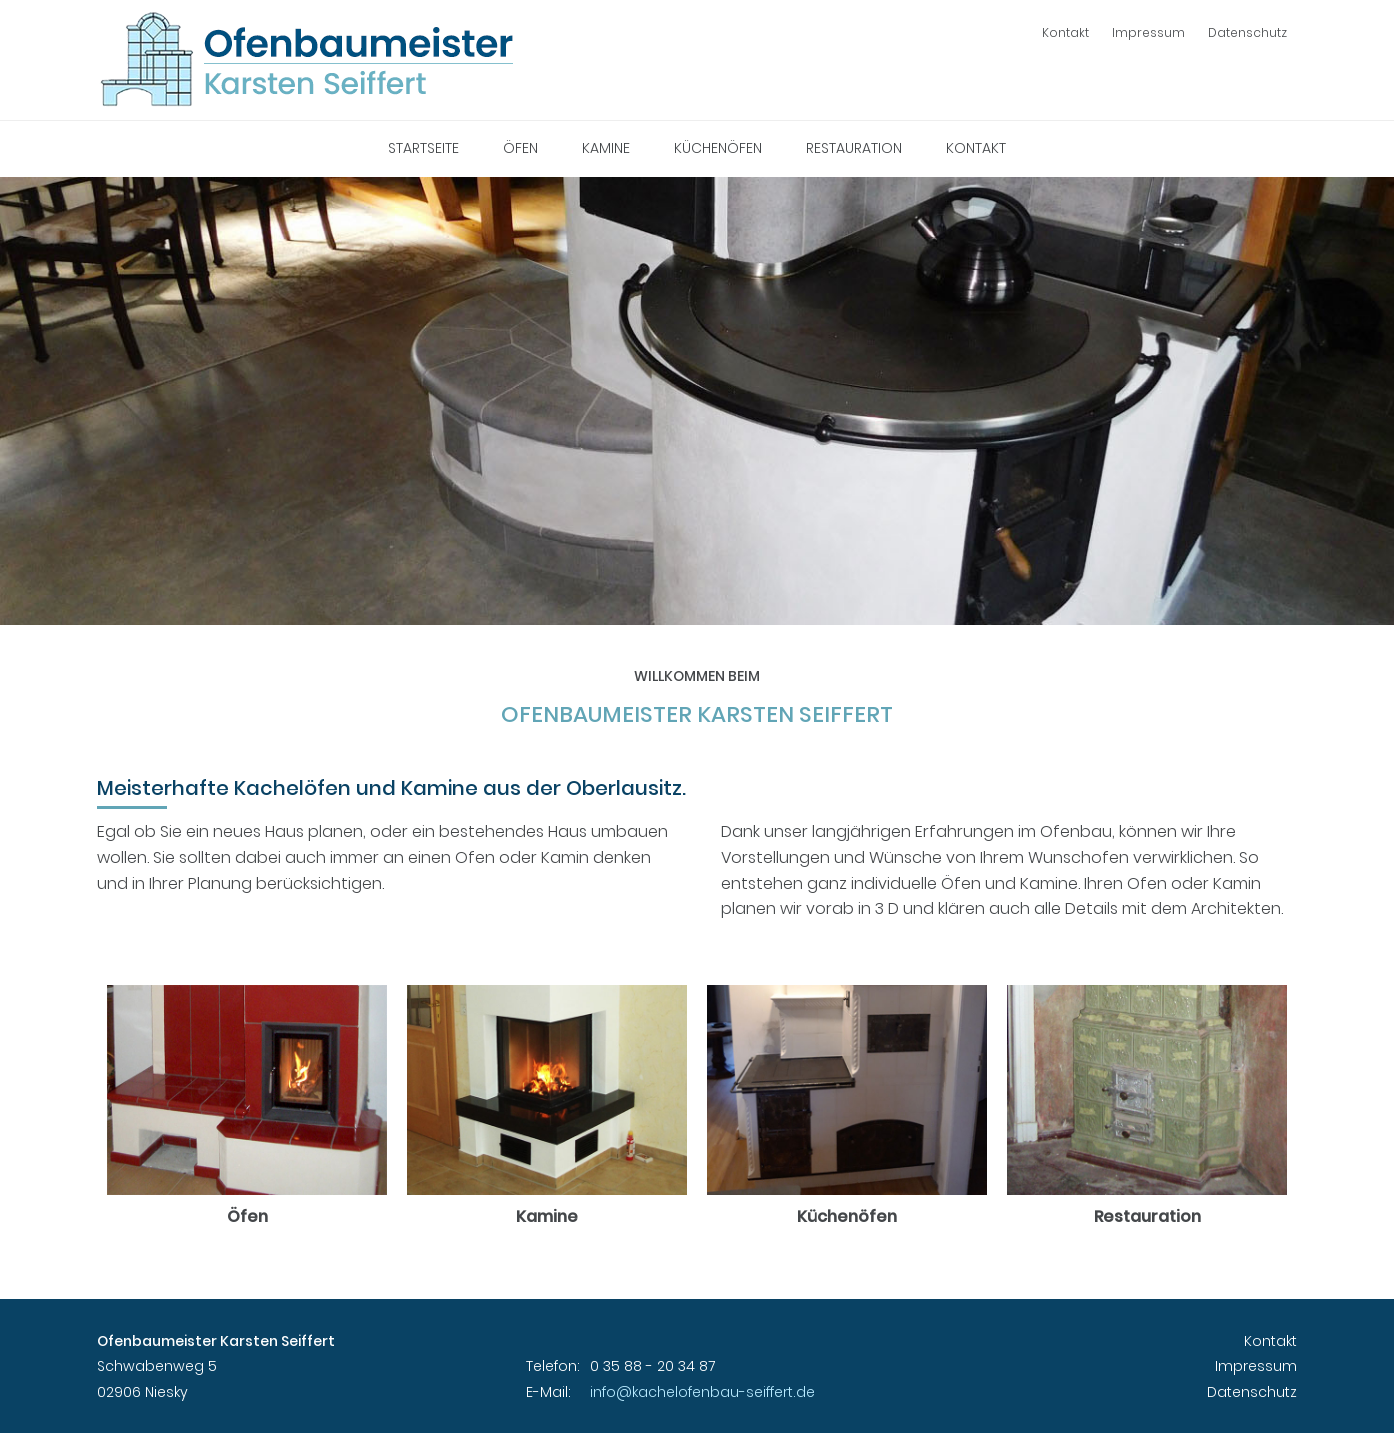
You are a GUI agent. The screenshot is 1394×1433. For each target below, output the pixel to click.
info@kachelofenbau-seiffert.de (702, 1392)
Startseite (423, 148)
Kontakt (1065, 32)
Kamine (606, 148)
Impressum (1148, 32)
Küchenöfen (718, 148)
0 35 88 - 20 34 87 (652, 1366)
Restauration (854, 148)
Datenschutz (1247, 32)
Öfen (520, 148)
